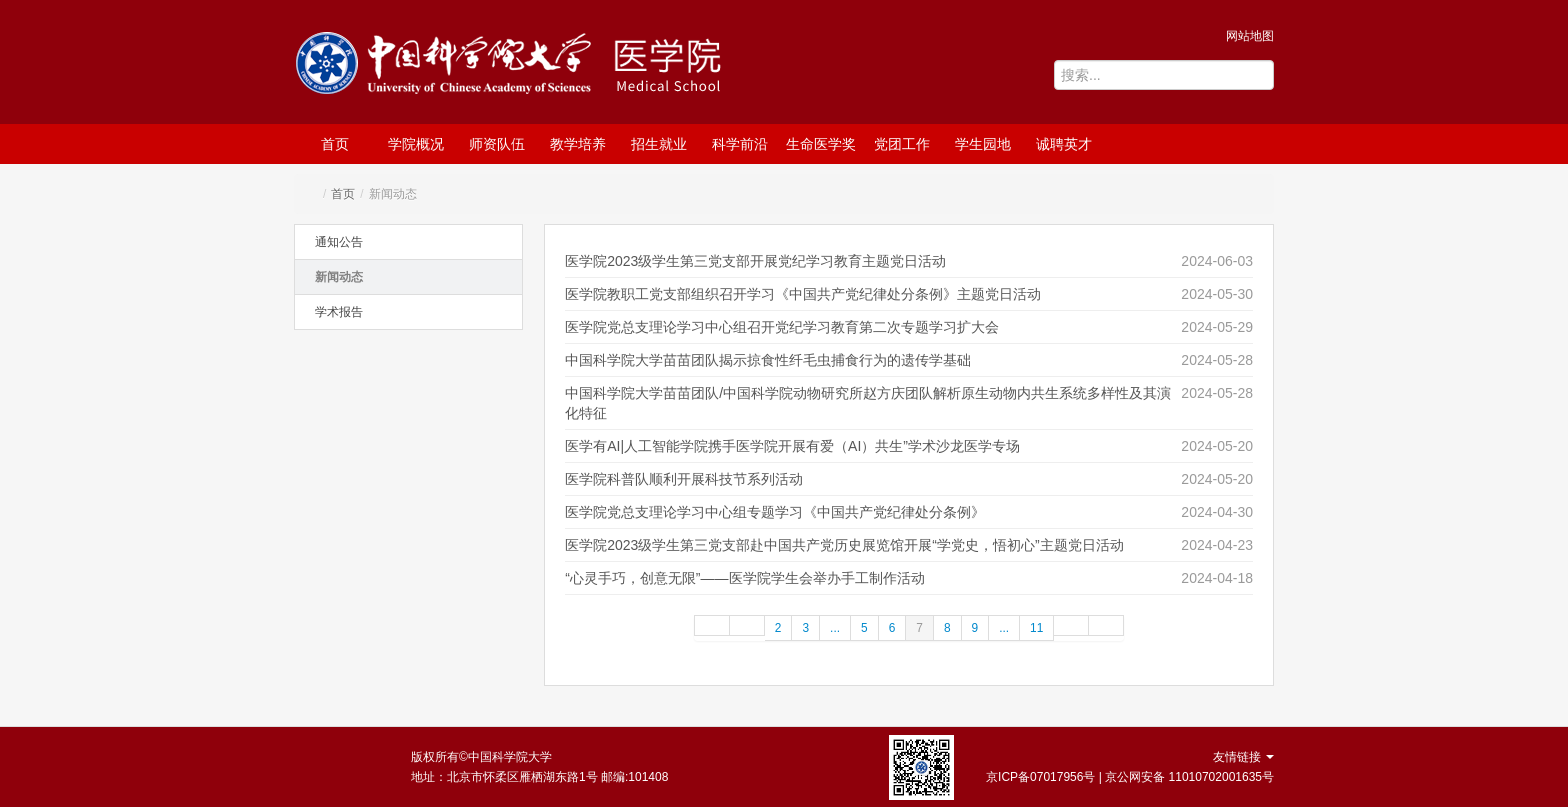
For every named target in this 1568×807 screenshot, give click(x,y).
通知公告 (339, 242)
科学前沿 (740, 144)
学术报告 (339, 312)
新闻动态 (339, 277)
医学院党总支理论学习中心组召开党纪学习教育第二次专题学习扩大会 (782, 327)
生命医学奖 (821, 144)
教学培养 (578, 144)
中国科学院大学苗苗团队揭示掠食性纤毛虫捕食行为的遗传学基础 (768, 360)
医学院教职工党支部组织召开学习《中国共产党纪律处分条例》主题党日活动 (803, 294)
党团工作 (902, 144)
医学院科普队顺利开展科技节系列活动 (684, 479)
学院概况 (416, 144)
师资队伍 (497, 144)
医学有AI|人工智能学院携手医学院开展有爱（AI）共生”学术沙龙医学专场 (792, 446)
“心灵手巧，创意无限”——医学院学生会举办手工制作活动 (744, 578)
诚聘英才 (1064, 144)
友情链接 (1243, 757)
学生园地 (983, 144)
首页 (335, 144)
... (835, 628)
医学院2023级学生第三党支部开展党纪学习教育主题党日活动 (755, 261)
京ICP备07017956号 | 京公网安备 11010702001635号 (1130, 777)
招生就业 (659, 144)
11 (1036, 628)
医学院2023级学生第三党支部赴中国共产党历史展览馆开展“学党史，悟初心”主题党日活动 (844, 545)
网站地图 (1250, 36)
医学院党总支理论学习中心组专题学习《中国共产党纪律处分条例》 (775, 512)
